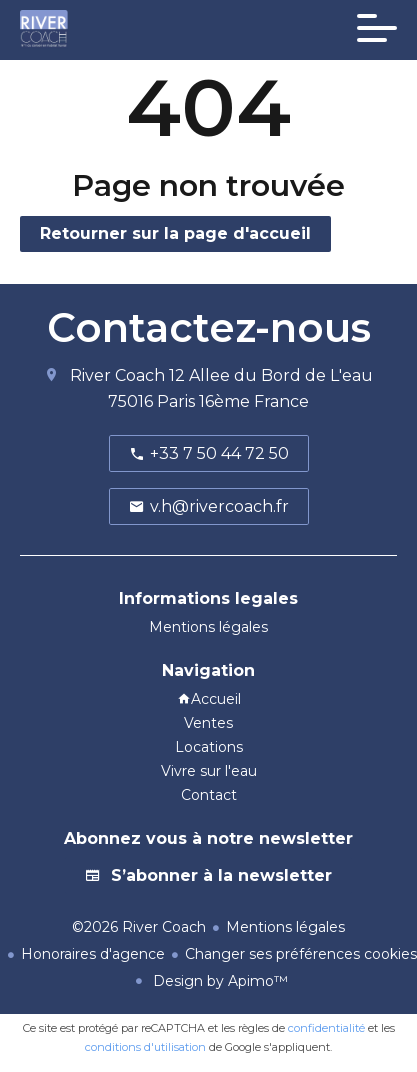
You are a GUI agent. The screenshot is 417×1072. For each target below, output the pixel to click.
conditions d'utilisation (145, 1047)
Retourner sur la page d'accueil (175, 233)
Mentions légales (285, 927)
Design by (218, 981)
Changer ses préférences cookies (301, 954)
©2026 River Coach (139, 927)
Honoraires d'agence (93, 954)
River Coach (117, 375)
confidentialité (326, 1028)
